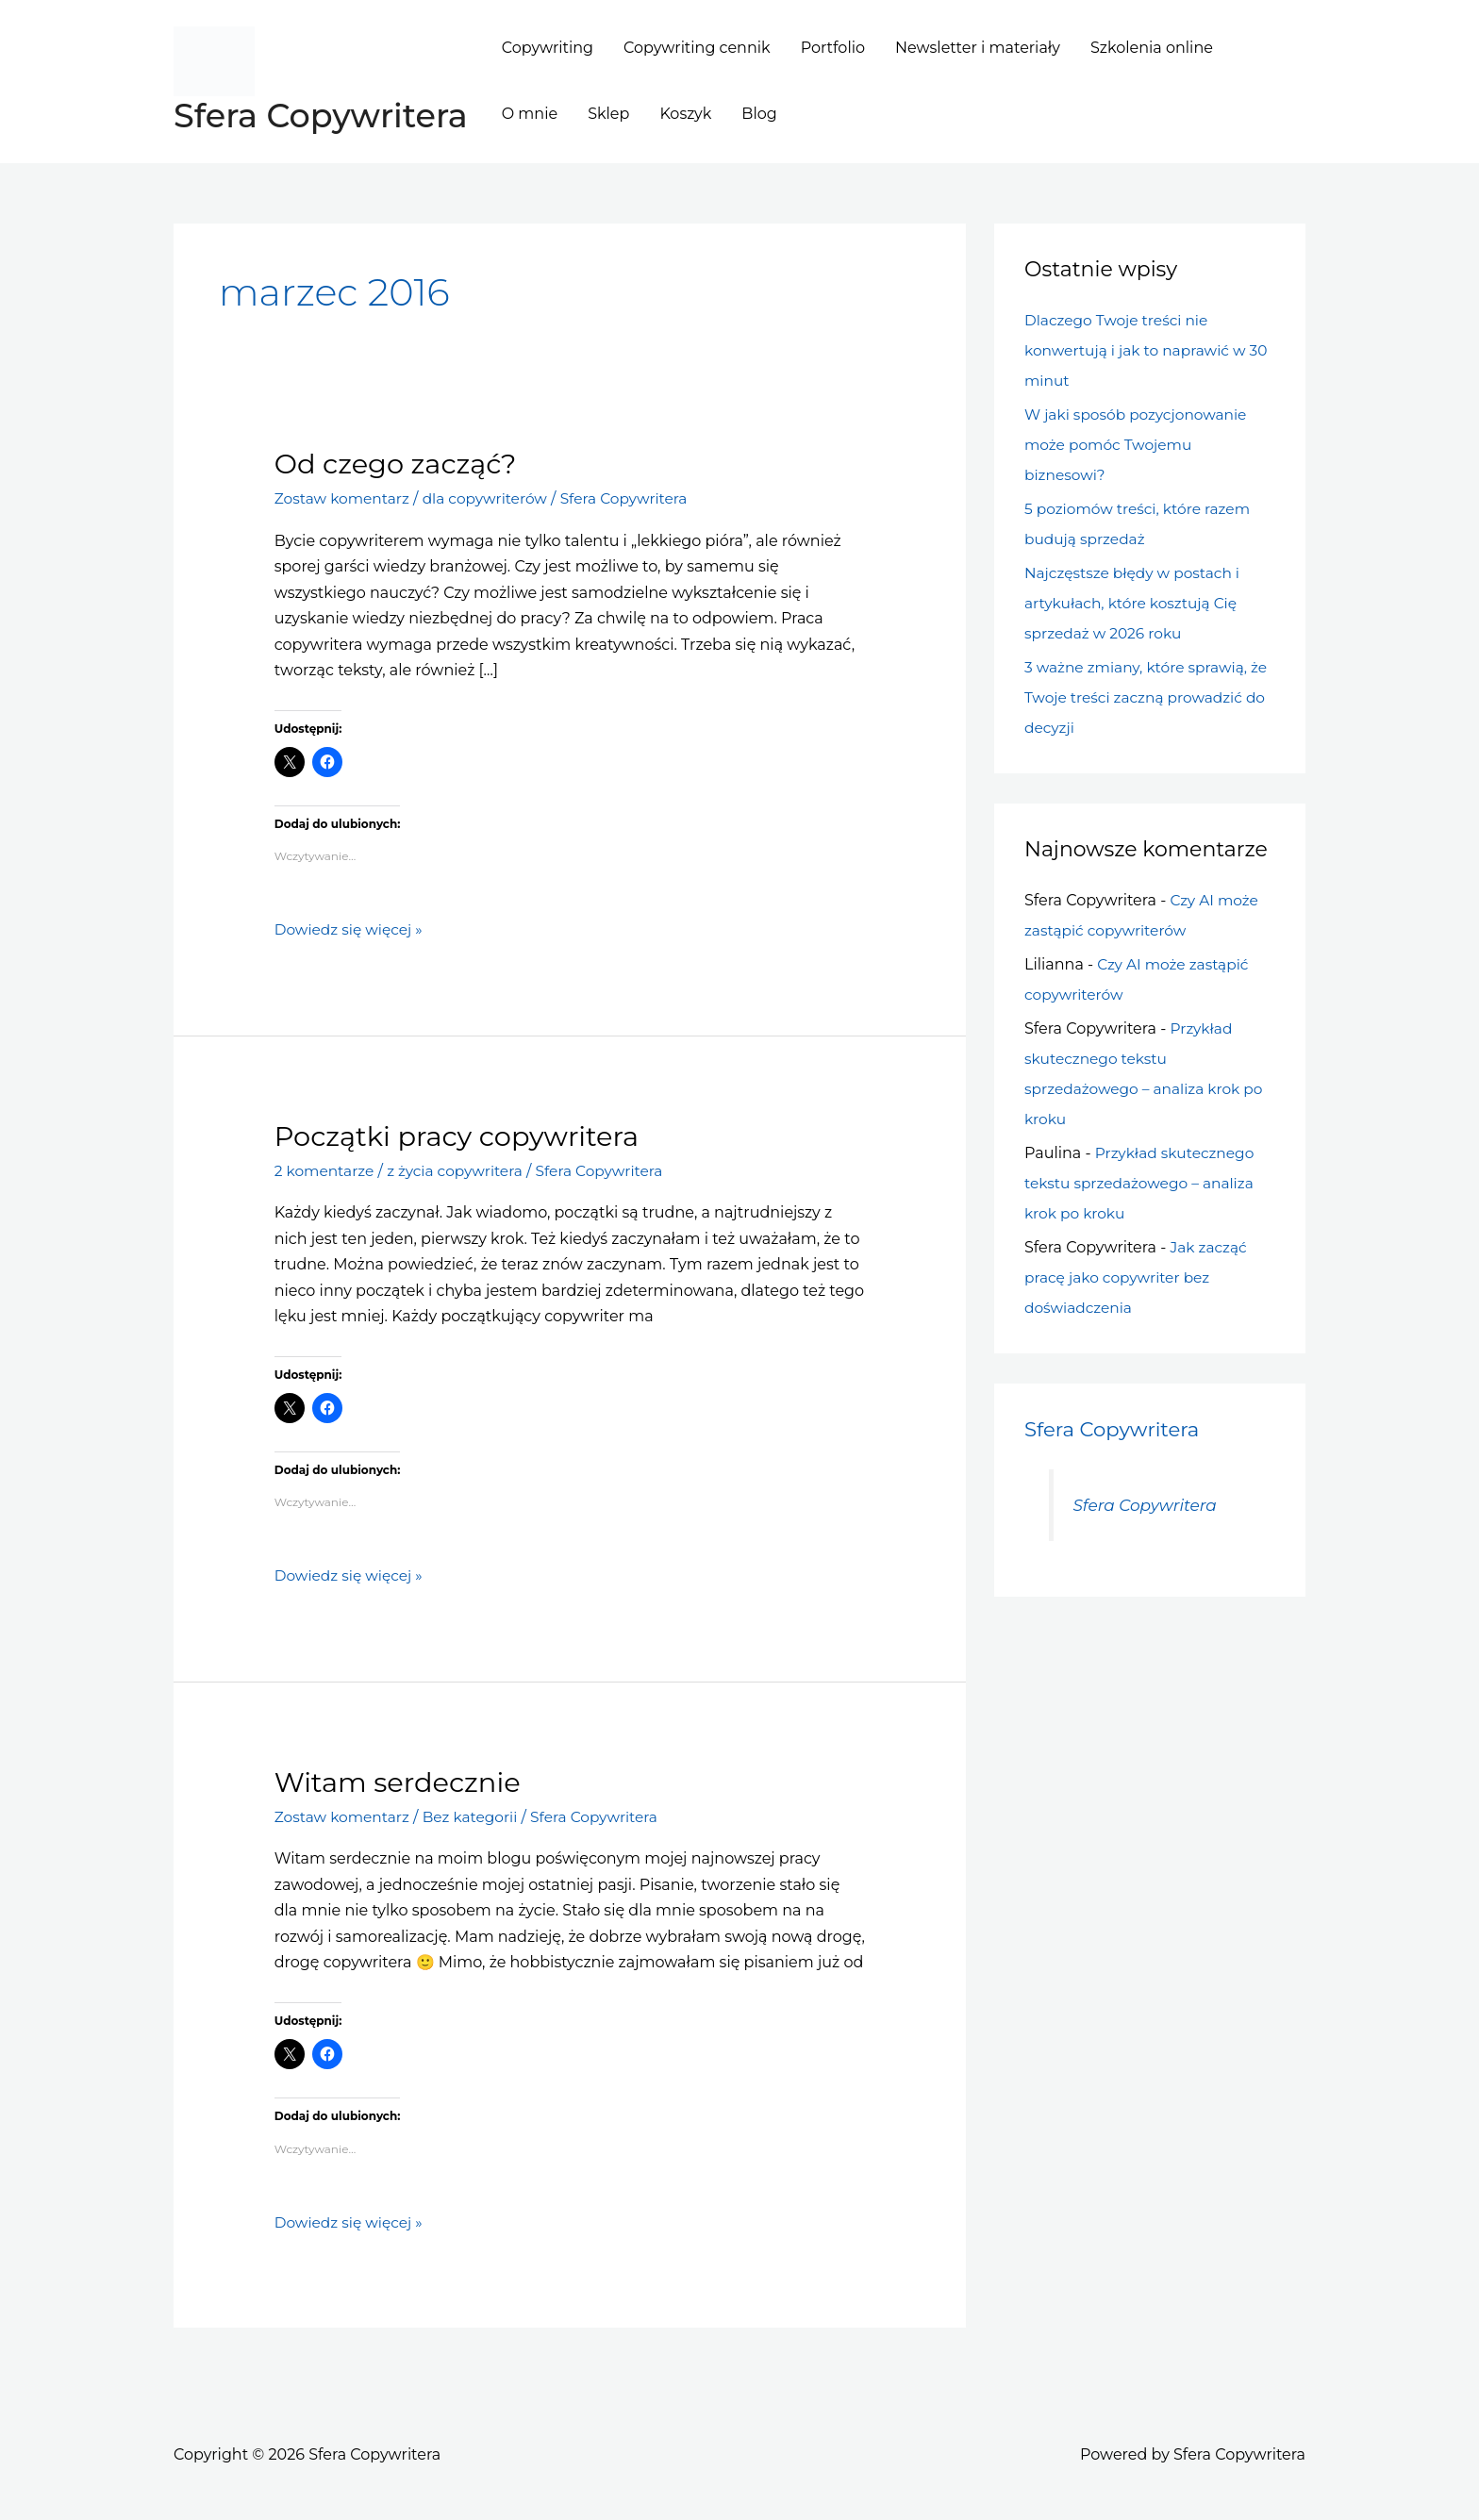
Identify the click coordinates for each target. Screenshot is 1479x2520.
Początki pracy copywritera (463, 1135)
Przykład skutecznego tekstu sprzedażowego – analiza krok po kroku (1143, 1183)
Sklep (608, 114)
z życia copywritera (461, 1170)
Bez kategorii (476, 1816)
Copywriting (547, 48)
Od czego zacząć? (400, 463)
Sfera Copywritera (321, 115)
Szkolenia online (1151, 48)
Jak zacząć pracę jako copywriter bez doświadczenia (1137, 1277)
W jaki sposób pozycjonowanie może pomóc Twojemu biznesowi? (1139, 445)
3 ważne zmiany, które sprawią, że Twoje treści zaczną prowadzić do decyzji (1147, 697)
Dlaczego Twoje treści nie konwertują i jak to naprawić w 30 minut (1139, 350)
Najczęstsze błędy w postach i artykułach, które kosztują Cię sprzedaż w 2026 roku (1136, 603)
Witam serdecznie (402, 1781)
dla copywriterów (492, 498)
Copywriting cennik (697, 48)
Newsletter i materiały (977, 48)
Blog (758, 114)
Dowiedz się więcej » (351, 930)
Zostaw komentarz (344, 498)
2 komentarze (326, 1170)
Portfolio (833, 48)
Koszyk (685, 114)
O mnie (529, 114)
